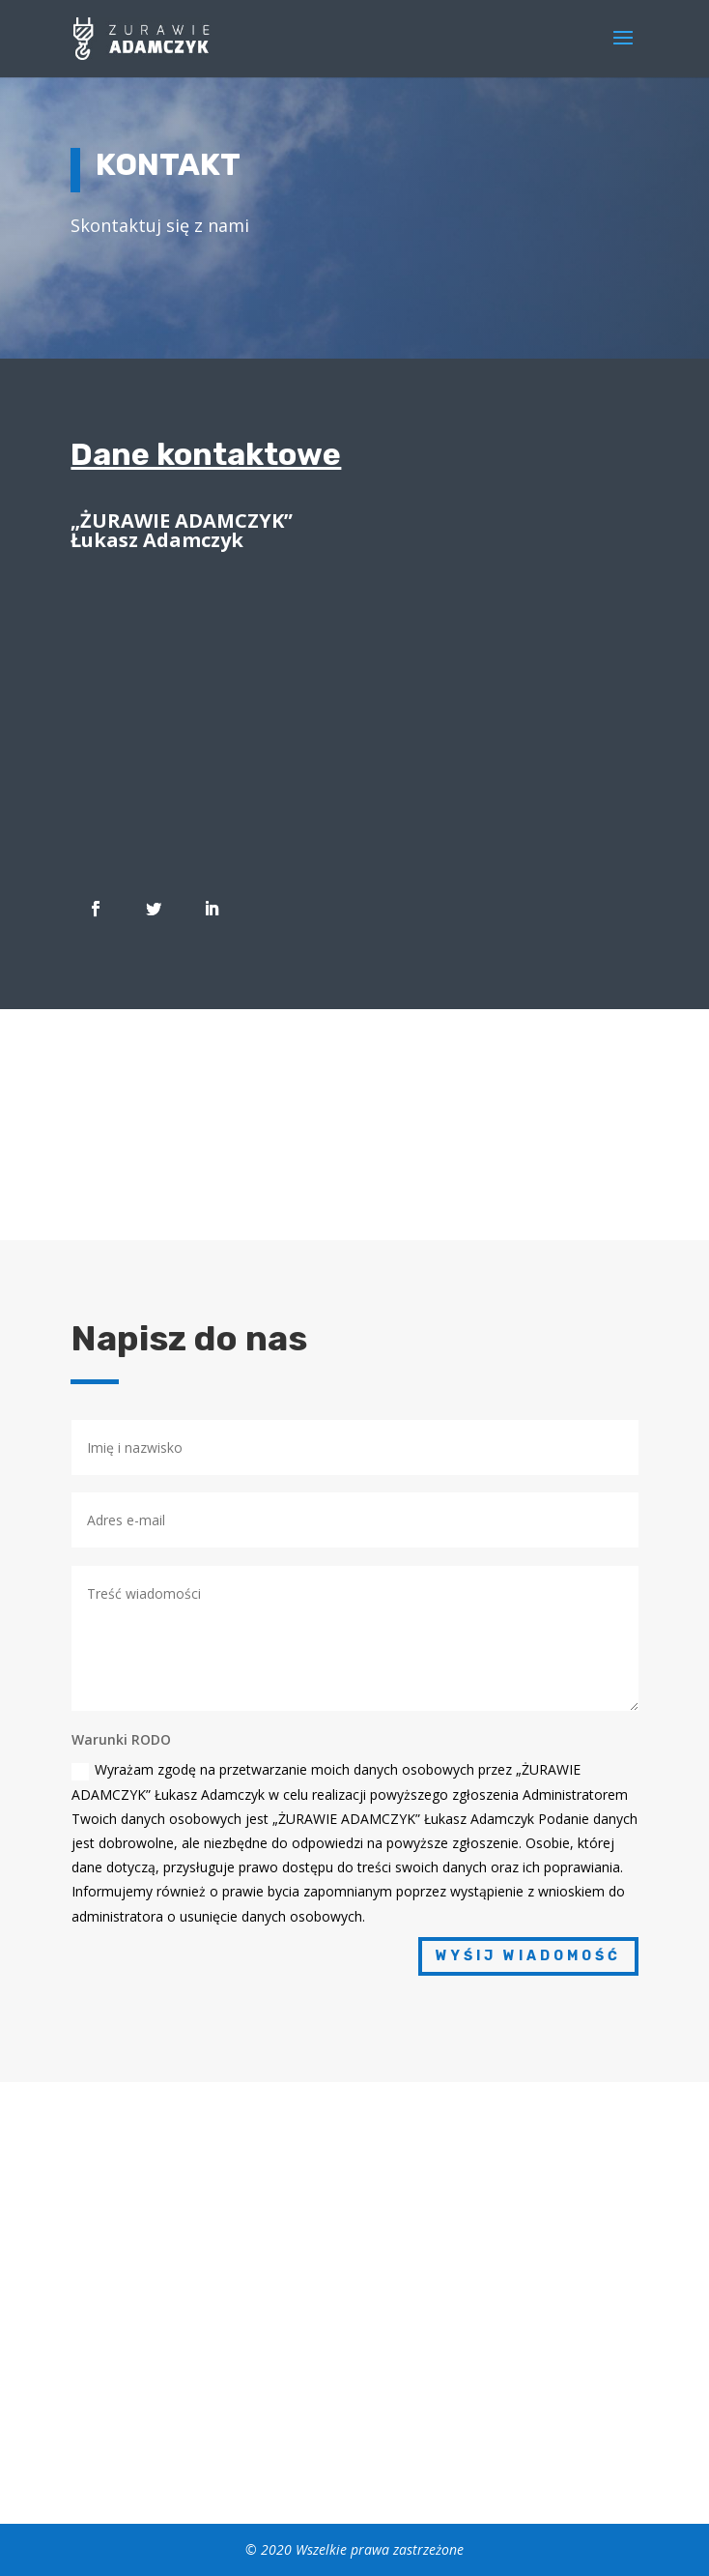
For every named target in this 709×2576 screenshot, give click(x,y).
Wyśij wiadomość (528, 1956)
